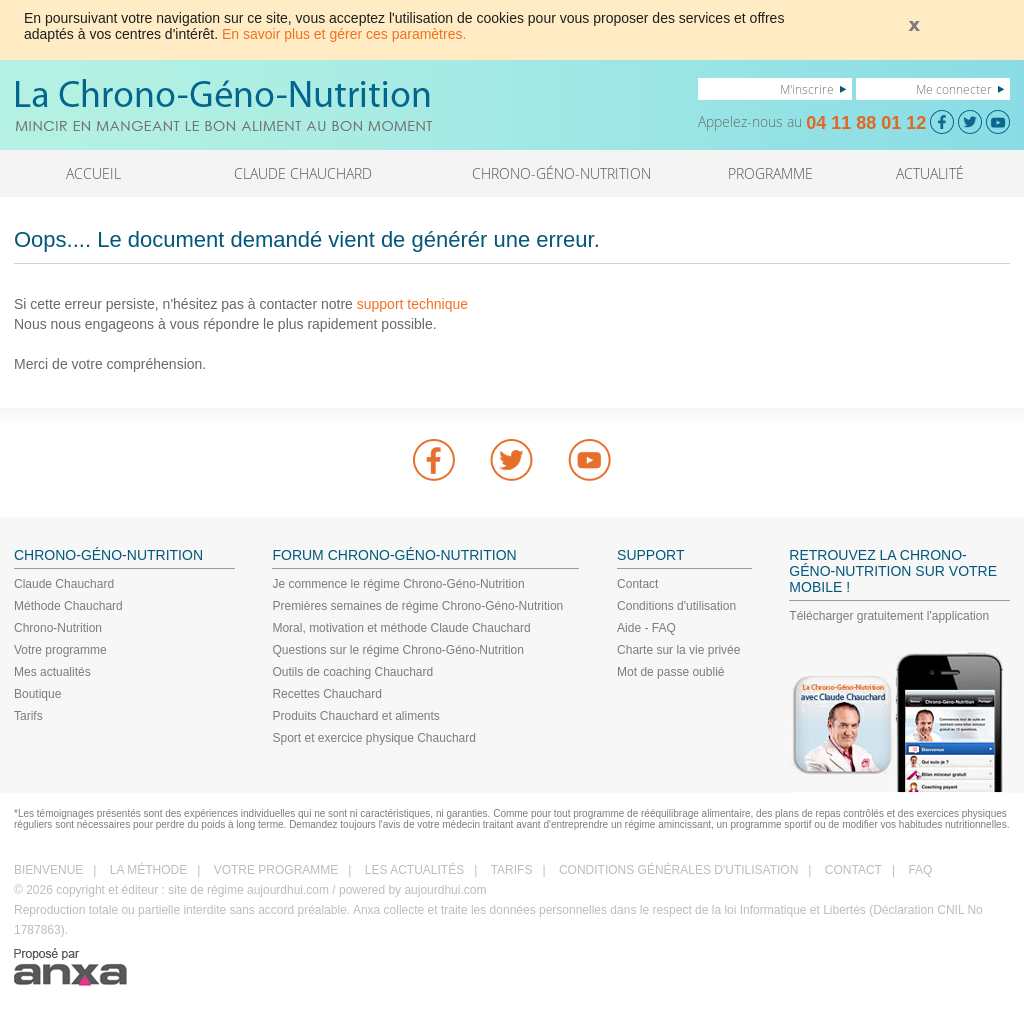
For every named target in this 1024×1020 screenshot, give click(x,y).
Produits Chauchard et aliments (355, 716)
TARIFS (512, 870)
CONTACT (853, 870)
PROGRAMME (770, 173)
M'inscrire (807, 89)
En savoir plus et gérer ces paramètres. (344, 34)
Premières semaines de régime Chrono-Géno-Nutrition (417, 606)
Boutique (37, 694)
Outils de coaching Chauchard (352, 672)
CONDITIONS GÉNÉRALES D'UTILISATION (678, 870)
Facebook (434, 460)
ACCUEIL (93, 173)
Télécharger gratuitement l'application (889, 616)
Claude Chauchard (64, 584)
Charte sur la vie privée (678, 650)
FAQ (920, 870)
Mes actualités (52, 672)
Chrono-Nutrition (58, 628)
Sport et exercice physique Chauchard (373, 738)
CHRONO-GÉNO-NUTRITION (561, 173)
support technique (412, 304)
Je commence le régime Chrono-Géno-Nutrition (398, 584)
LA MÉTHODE (148, 870)
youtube (590, 460)
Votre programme (60, 650)
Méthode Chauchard (68, 606)
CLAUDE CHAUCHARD (303, 173)
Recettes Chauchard (326, 694)
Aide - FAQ (646, 628)
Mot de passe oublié (670, 672)
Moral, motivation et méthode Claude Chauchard (401, 628)
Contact (637, 584)
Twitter (512, 460)
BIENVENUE (48, 870)
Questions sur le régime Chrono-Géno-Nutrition (397, 650)
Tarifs (28, 716)
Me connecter (954, 89)
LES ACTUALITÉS (414, 870)
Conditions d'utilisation (676, 606)
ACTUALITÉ (930, 173)
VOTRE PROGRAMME (276, 870)
